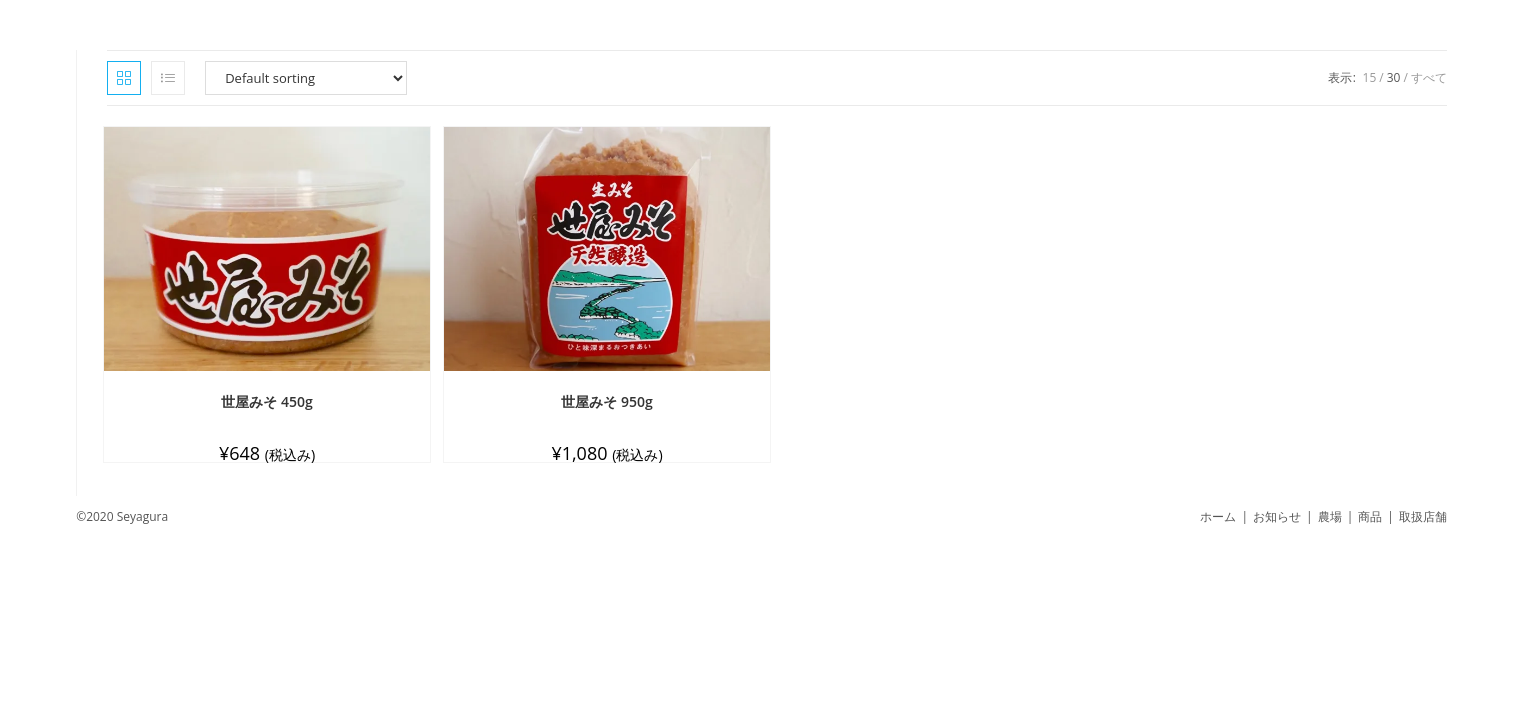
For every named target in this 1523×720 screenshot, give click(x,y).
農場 (1330, 516)
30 (1394, 77)
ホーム (1218, 516)
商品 (1370, 516)
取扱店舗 (1423, 516)
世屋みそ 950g (606, 401)
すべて (1429, 77)
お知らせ (1277, 516)
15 (1370, 77)
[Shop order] (306, 78)
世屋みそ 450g (266, 401)
